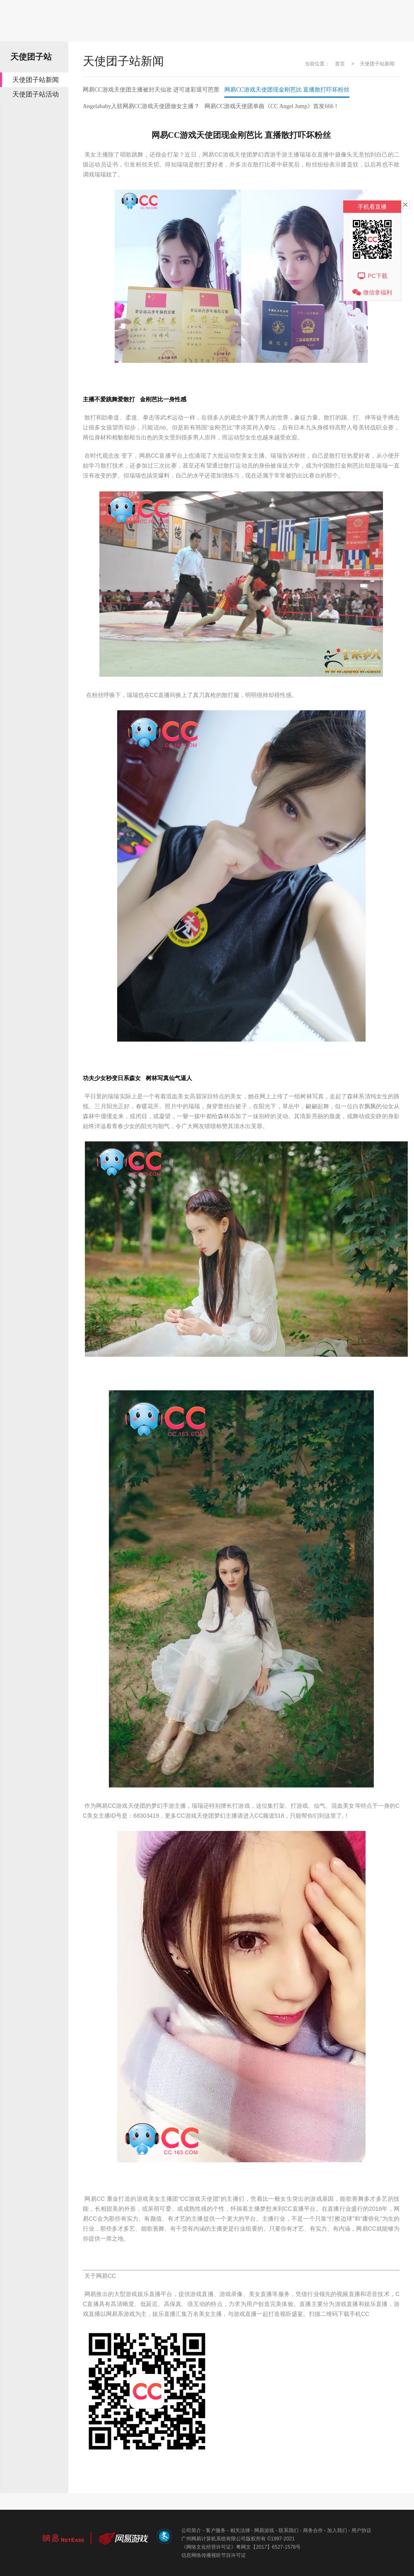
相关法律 (240, 2530)
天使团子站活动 (35, 94)
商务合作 (313, 2530)
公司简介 (191, 2530)
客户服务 (216, 2530)
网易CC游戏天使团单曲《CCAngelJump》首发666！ (272, 106)
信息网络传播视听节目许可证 (213, 2555)
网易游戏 (264, 2530)
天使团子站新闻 (35, 79)
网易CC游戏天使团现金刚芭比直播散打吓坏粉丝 (286, 90)
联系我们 (288, 2530)
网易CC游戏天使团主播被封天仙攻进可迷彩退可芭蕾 (151, 90)
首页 (340, 64)
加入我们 (337, 2530)
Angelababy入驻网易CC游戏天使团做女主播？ (141, 106)
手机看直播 (372, 206)
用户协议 (361, 2530)
